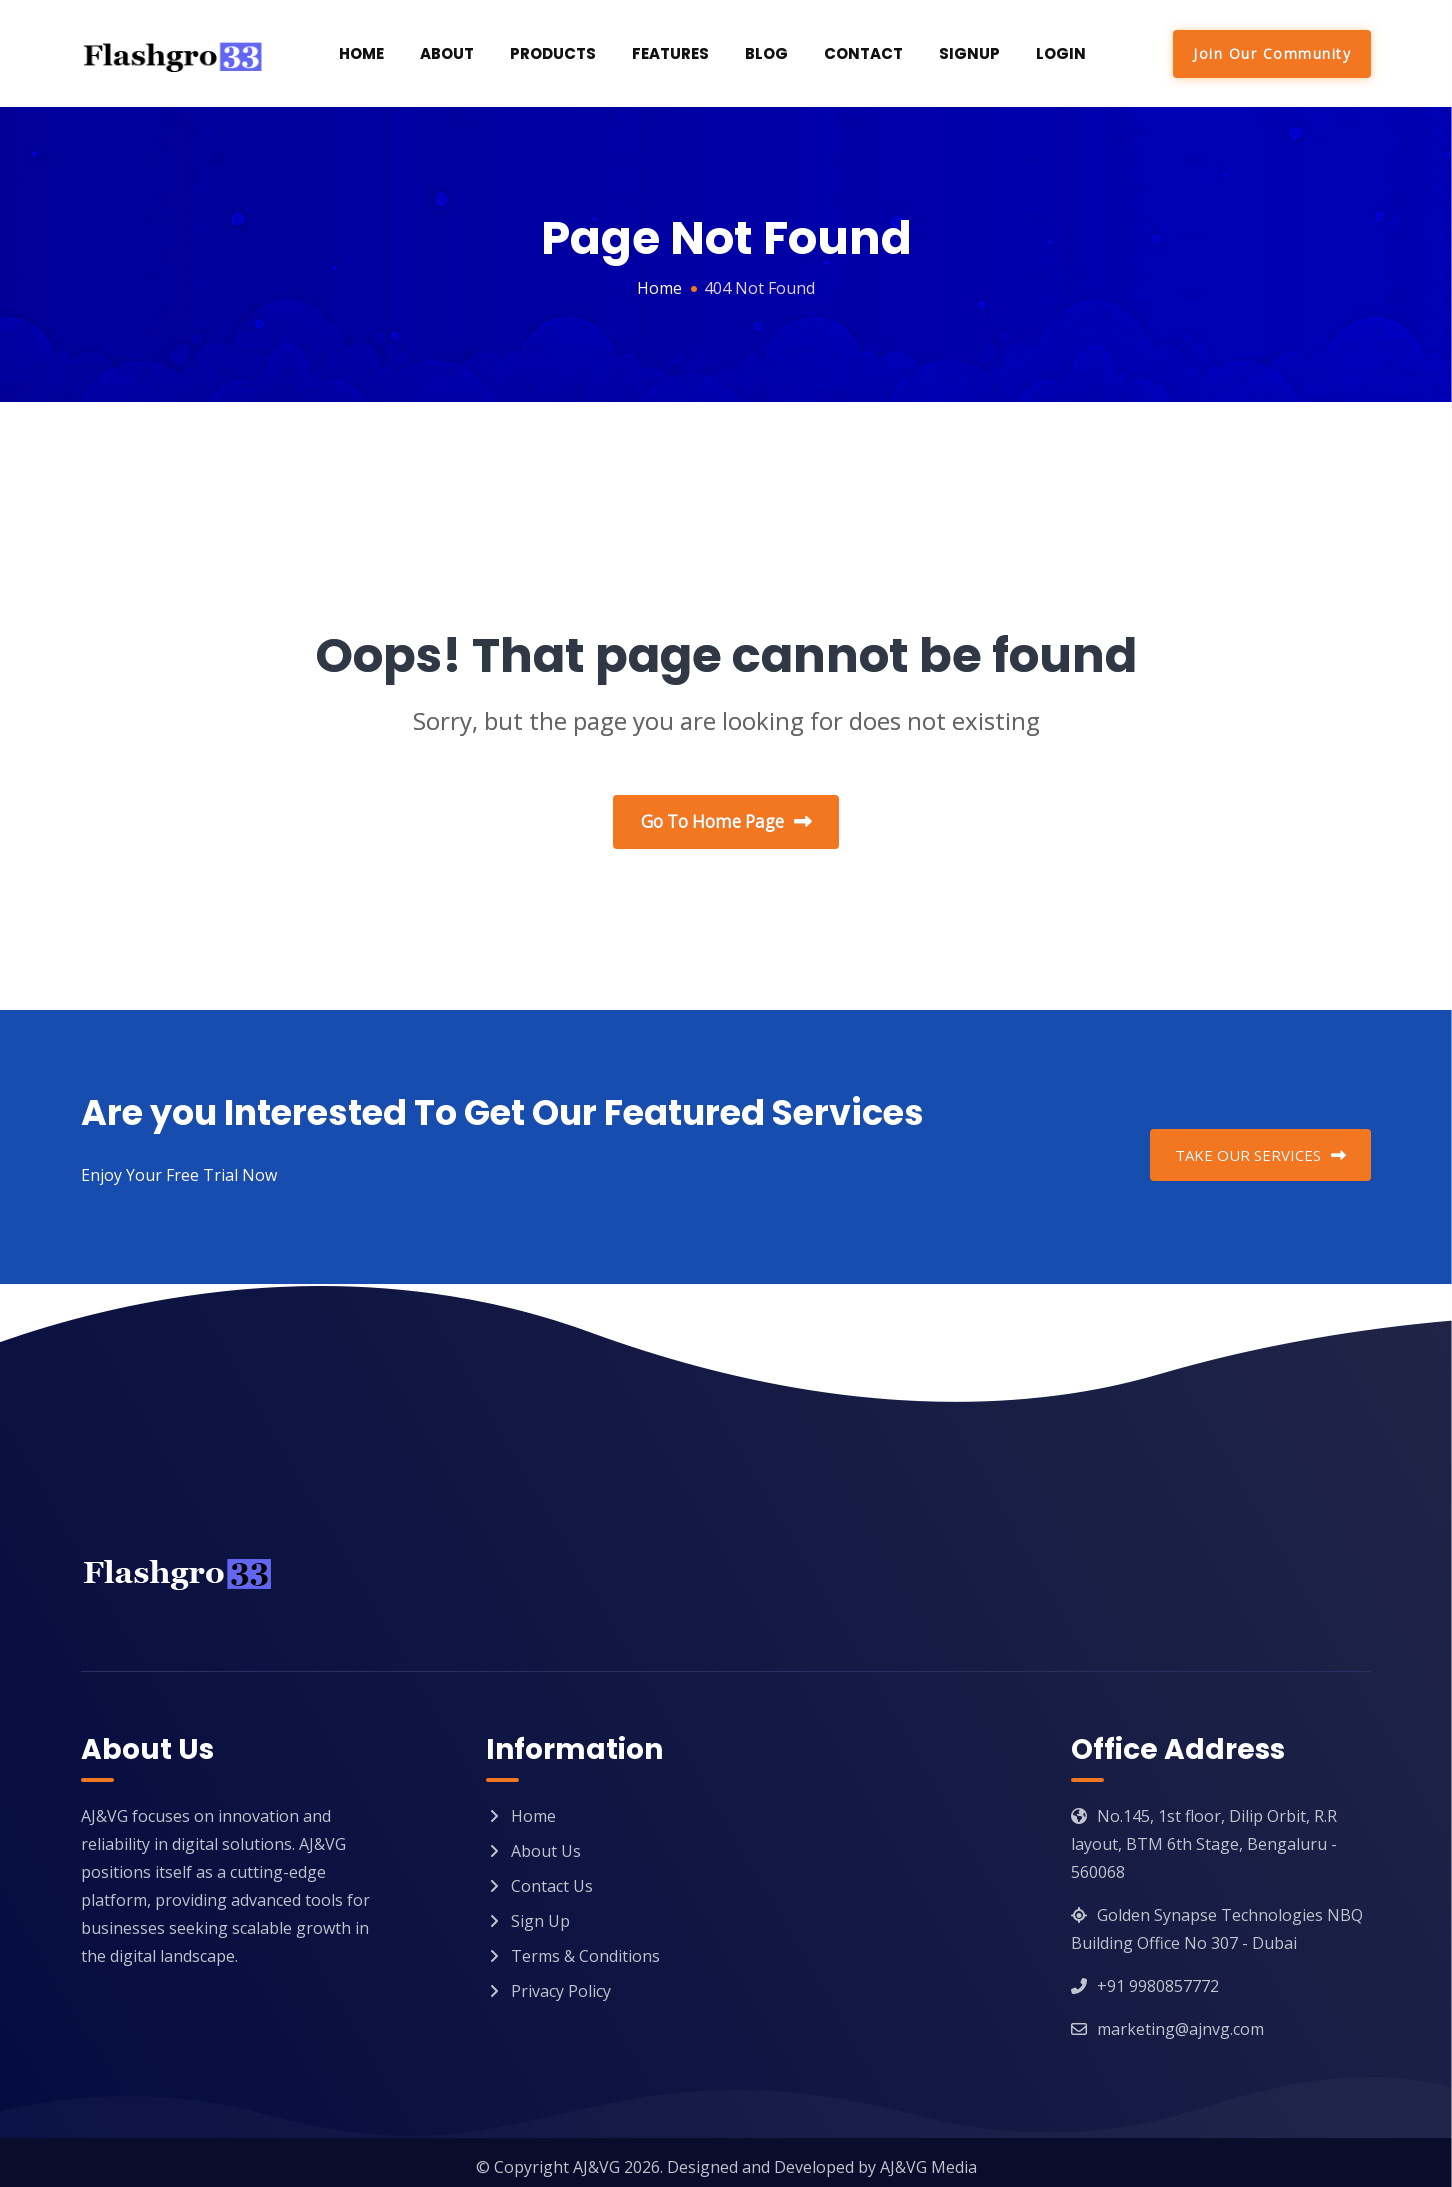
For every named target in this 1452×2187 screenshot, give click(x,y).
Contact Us (552, 1877)
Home (361, 53)
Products (553, 53)
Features (670, 53)
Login (1061, 53)
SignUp (969, 53)
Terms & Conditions (585, 1947)
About (447, 53)
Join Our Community (1272, 53)
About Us (546, 1842)
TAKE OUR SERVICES (1260, 1146)
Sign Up (540, 1912)
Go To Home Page (726, 823)
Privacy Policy (561, 1982)
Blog (766, 53)
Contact (863, 53)
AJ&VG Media (928, 2158)
